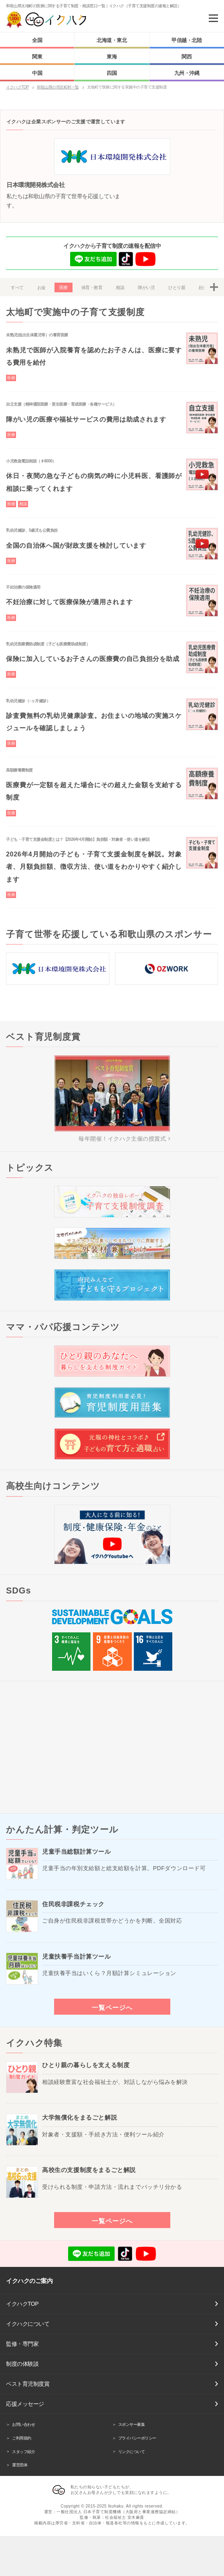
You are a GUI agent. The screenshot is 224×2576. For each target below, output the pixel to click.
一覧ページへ (112, 2007)
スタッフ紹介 (23, 2451)
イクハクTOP (22, 2304)
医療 (63, 287)
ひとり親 (176, 287)
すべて (17, 287)
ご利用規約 (21, 2438)
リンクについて (131, 2451)
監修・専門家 (22, 2344)
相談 (120, 287)
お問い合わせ (23, 2424)
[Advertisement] (112, 1747)
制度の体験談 (22, 2364)
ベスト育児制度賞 (27, 2384)
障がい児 (146, 287)
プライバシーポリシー (137, 2438)
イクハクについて (27, 2324)
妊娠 (203, 287)
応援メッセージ (25, 2404)
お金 (41, 287)
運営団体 (19, 2465)
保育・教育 (92, 287)
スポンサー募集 (131, 2424)
